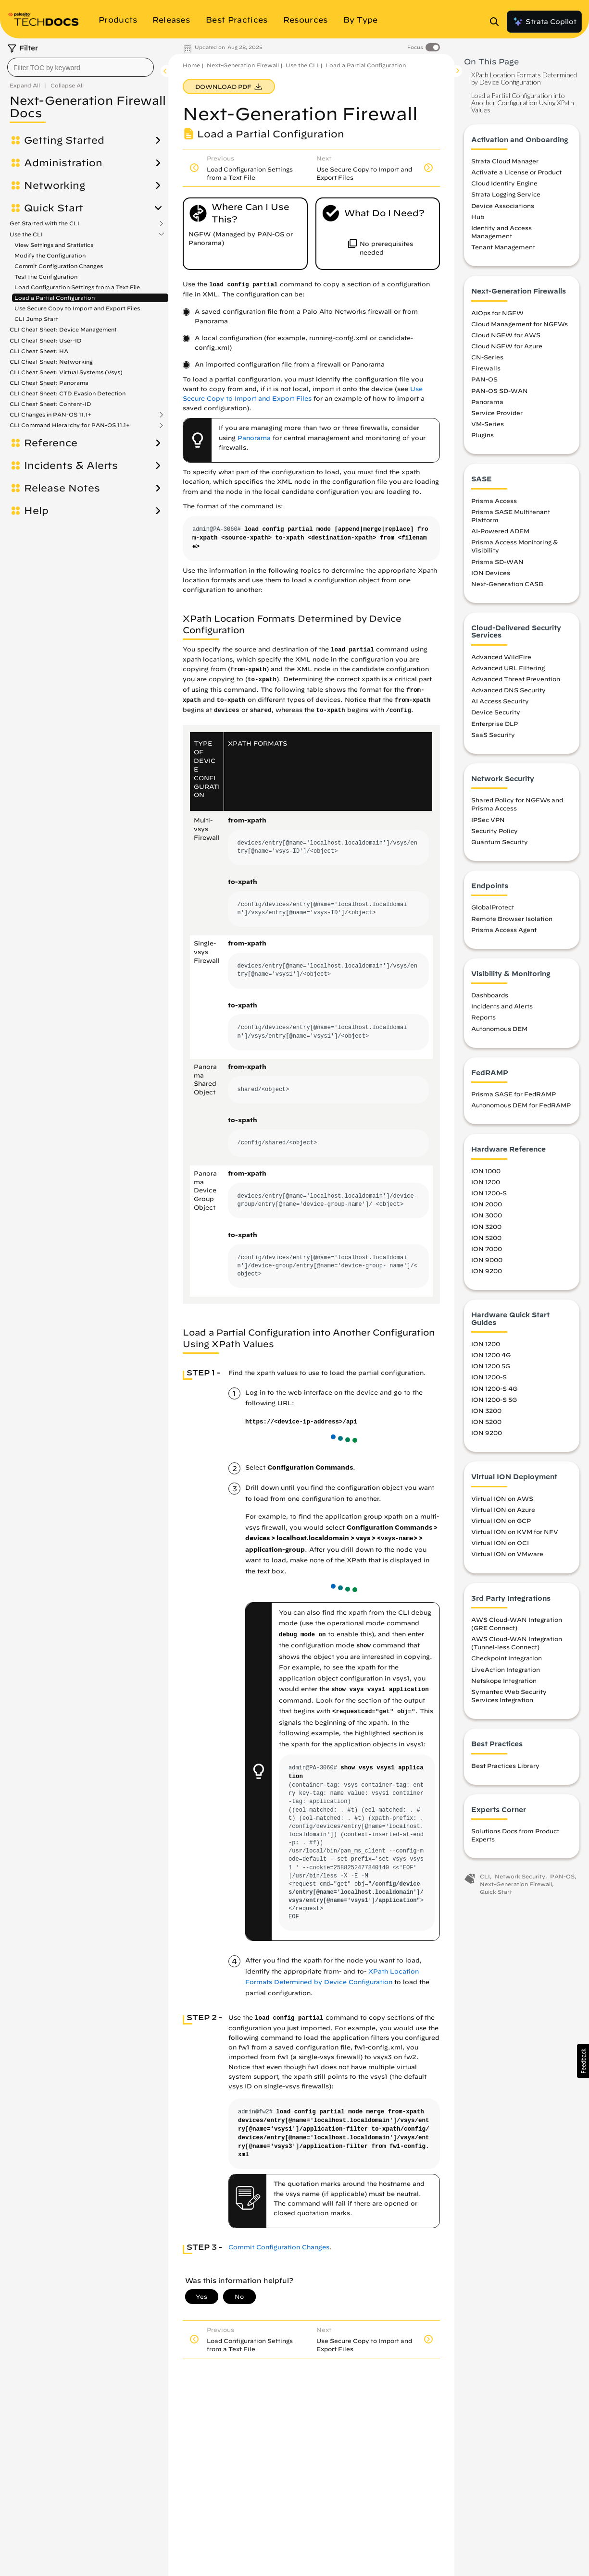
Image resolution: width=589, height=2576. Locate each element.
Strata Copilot (544, 21)
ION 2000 (486, 1204)
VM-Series (487, 423)
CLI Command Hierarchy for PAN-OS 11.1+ (70, 425)
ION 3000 (486, 1215)
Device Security (495, 712)
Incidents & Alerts (71, 465)
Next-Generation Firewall (243, 65)
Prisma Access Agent (504, 929)
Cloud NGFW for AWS (505, 334)
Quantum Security (499, 841)
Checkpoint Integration (506, 1658)
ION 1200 (485, 1181)
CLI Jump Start (36, 319)
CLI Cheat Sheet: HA (39, 351)
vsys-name (397, 1538)
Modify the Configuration (50, 255)
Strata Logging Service (505, 194)
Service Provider (497, 412)
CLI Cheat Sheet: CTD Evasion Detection (67, 393)
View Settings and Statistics (53, 245)
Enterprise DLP (494, 723)
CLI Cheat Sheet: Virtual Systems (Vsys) (66, 372)
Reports (483, 1017)
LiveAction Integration (505, 1669)
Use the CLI (26, 234)
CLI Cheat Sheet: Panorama (49, 383)
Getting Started (64, 140)
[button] (583, 2061)
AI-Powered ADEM (500, 530)
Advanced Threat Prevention (515, 678)
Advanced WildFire (501, 656)
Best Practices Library (505, 1765)
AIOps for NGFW (497, 312)
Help (36, 510)
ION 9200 (486, 1270)
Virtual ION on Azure (503, 1509)
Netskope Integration (504, 1680)
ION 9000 (486, 1259)
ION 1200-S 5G (494, 1399)
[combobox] (80, 67)
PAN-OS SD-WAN (499, 390)
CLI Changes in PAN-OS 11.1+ (50, 414)
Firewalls (486, 368)
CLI (485, 1876)
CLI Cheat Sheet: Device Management (63, 329)
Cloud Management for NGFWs (519, 323)
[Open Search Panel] (497, 21)
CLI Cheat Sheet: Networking (51, 361)
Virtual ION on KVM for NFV (514, 1531)
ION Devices (490, 572)
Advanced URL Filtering (508, 667)
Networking (54, 185)
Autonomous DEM (499, 1028)
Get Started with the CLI (44, 223)
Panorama (254, 438)
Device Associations (502, 205)
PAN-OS (484, 379)
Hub (477, 216)
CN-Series (487, 357)
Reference (50, 443)
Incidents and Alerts (502, 1006)
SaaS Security (493, 734)
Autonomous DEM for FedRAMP (521, 1105)
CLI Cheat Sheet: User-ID (46, 340)
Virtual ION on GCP (501, 1520)
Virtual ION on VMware (507, 1553)
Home (191, 65)
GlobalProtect (492, 907)
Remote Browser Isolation (511, 918)
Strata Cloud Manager (505, 161)
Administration (63, 163)
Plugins (482, 434)
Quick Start (53, 208)
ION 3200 (486, 1226)
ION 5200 (486, 1237)
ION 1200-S (489, 1193)
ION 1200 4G (491, 1354)
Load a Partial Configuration (54, 297)
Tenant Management (503, 247)
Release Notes (62, 488)
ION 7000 (486, 1248)
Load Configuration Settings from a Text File (77, 287)
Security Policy (494, 830)
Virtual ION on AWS (502, 1498)
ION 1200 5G (490, 1365)
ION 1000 (486, 1170)
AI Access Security (500, 701)
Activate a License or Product (516, 172)
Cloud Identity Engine (504, 183)
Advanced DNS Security (508, 690)
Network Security (520, 1876)
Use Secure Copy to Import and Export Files (77, 308)
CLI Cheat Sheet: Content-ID (50, 404)
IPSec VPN (488, 819)
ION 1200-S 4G (494, 1388)
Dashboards (489, 995)
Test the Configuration (45, 276)
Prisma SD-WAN (497, 561)
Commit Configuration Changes (58, 266)
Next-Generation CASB (507, 583)
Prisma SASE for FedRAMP (513, 1094)
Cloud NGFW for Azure (506, 346)
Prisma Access (494, 500)
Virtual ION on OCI (500, 1542)
